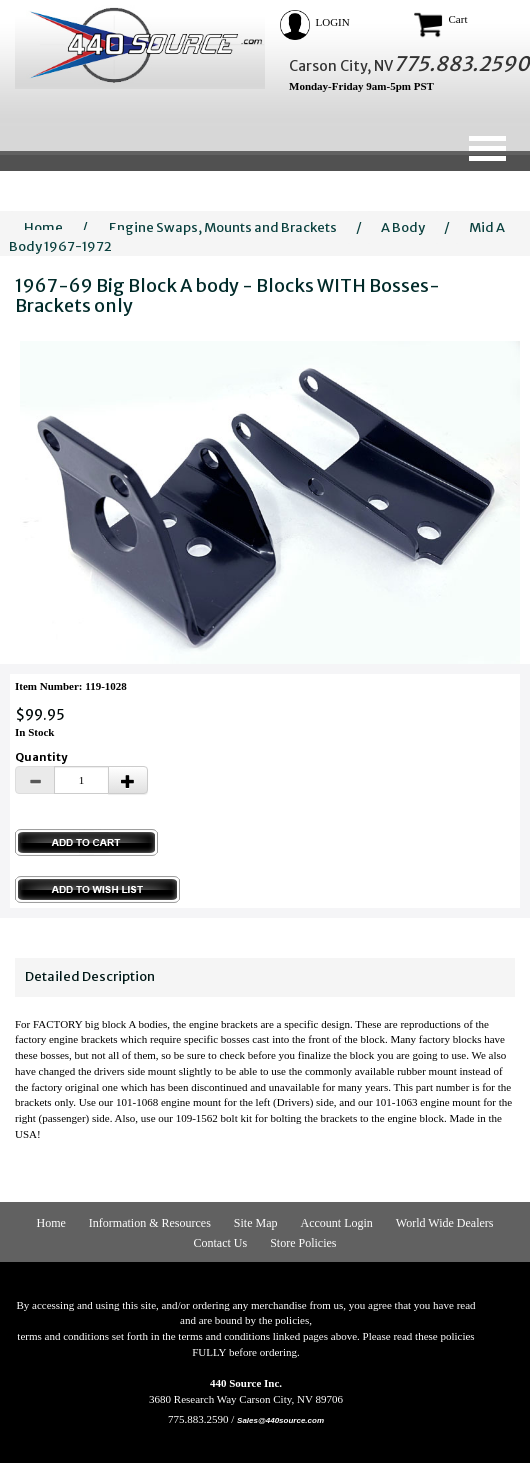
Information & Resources (150, 1223)
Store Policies (303, 1243)
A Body (403, 227)
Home (43, 227)
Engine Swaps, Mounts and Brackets (223, 227)
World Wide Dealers (445, 1223)
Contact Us (221, 1243)
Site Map (256, 1223)
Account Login (337, 1223)
